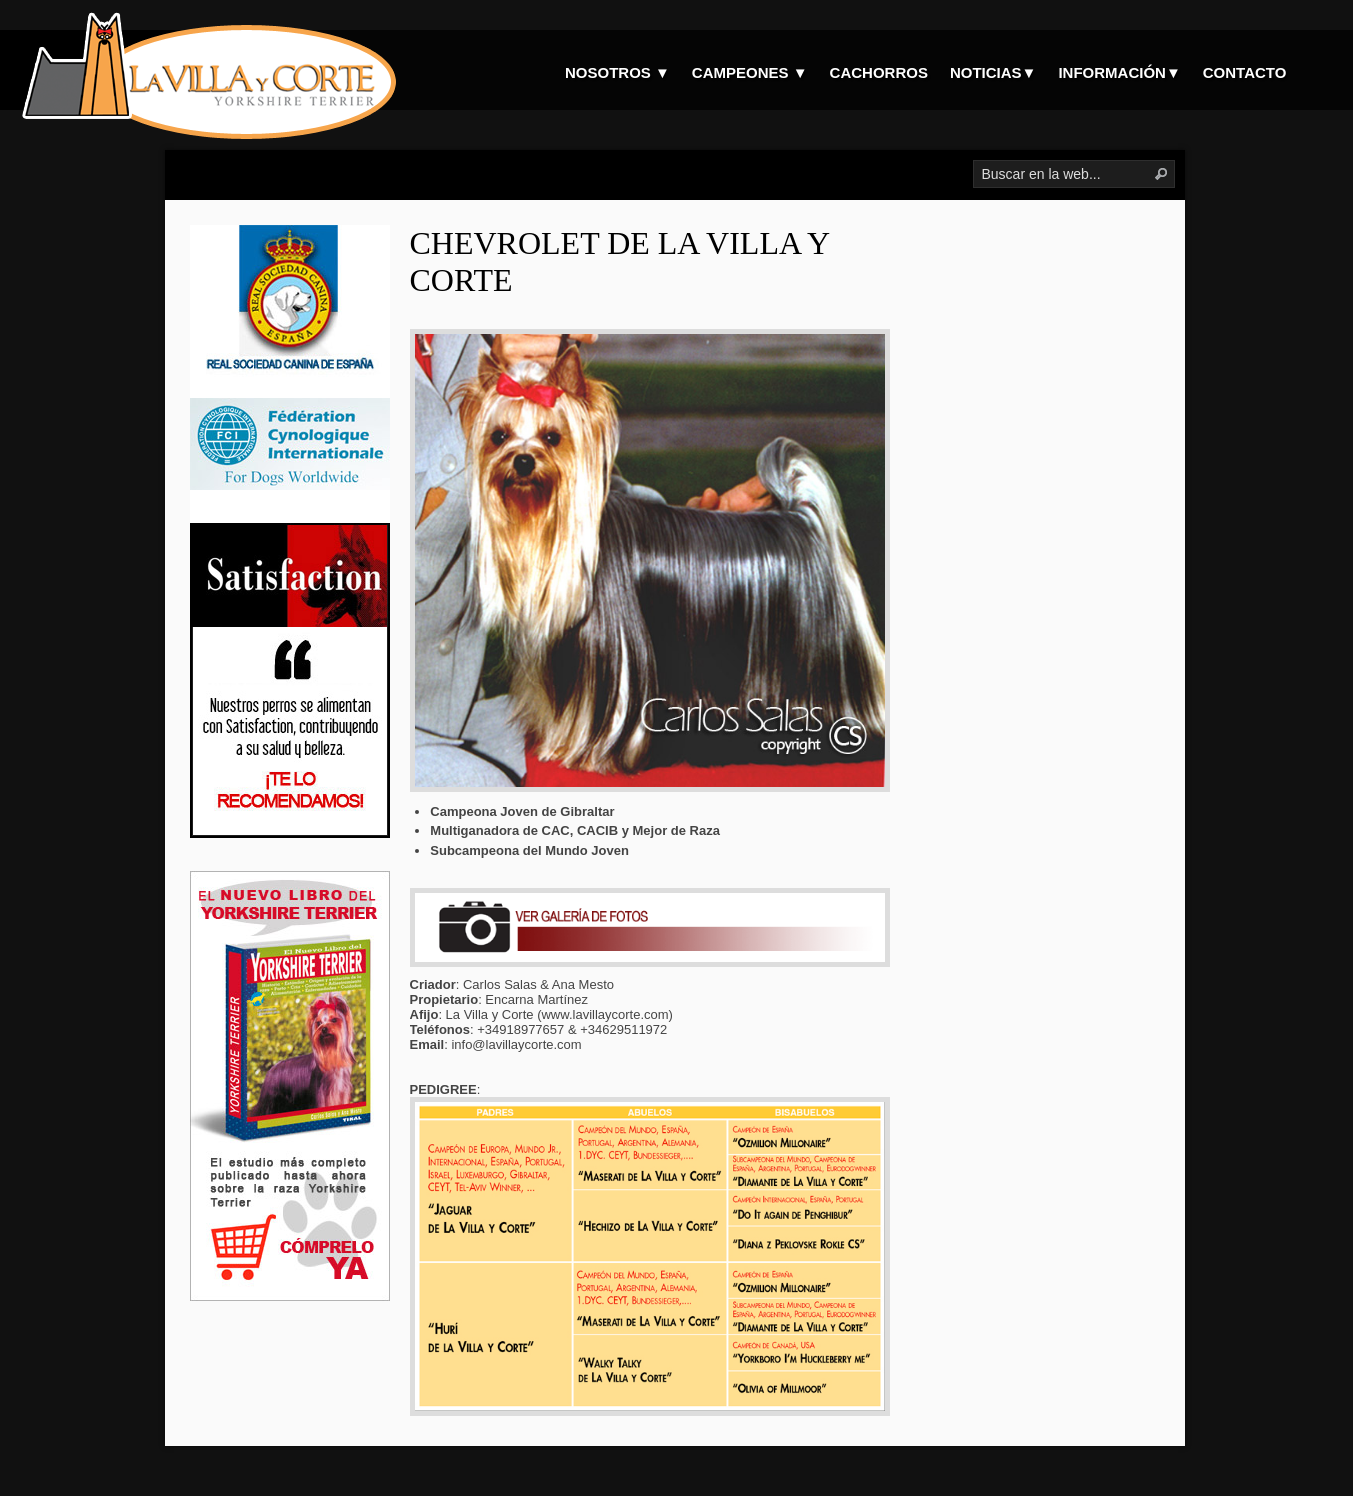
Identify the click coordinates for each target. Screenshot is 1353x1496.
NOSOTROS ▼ (617, 72)
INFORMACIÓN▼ (1119, 72)
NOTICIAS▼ (993, 72)
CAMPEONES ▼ (750, 72)
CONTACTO (1245, 72)
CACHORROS (879, 72)
